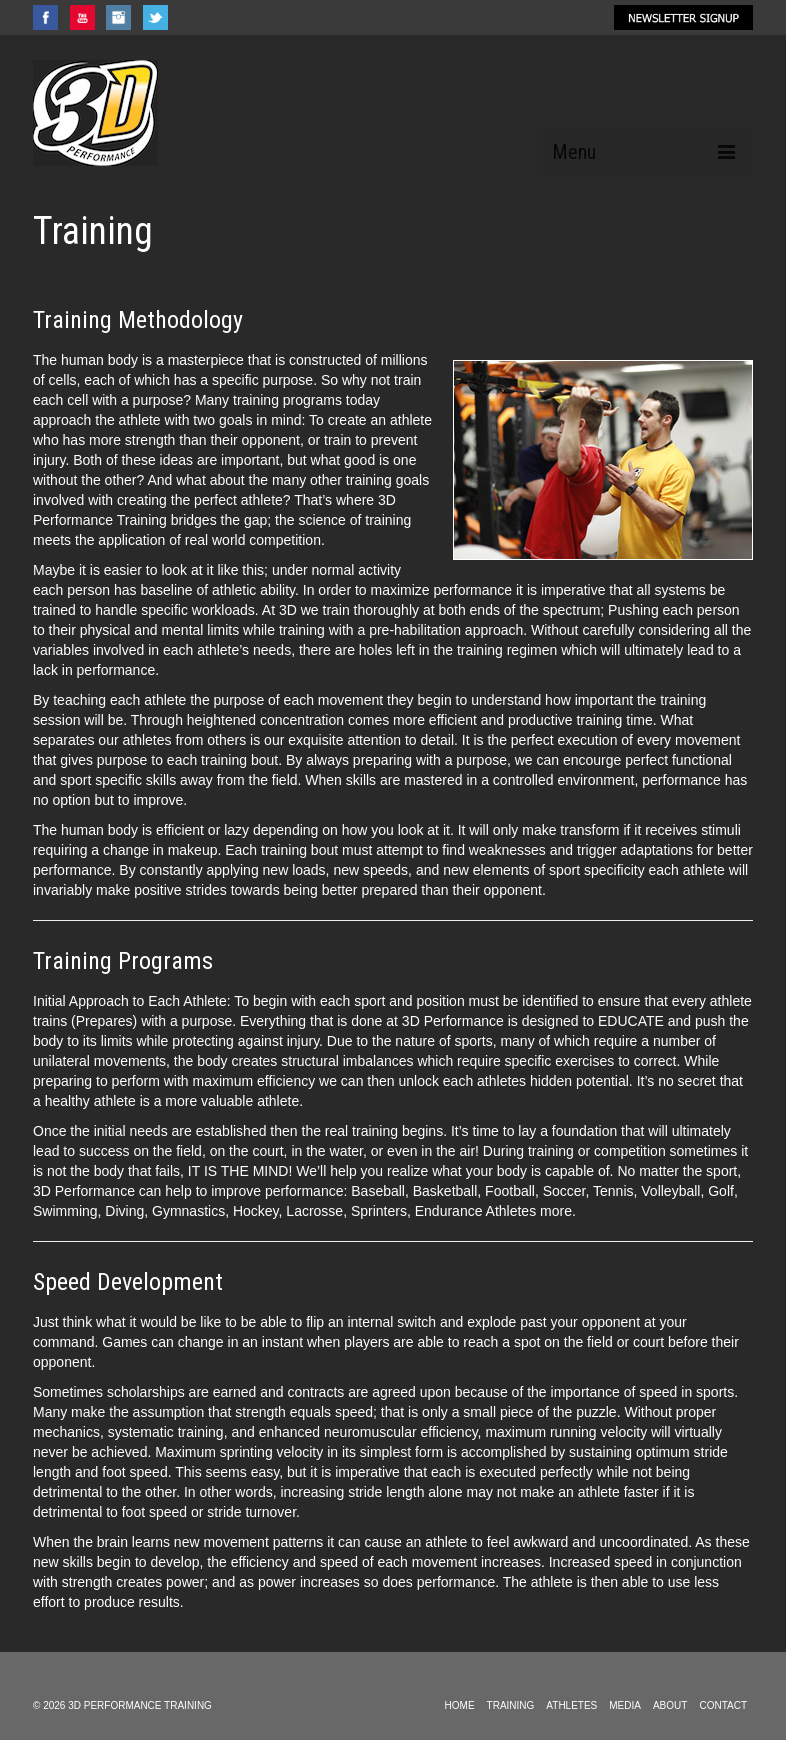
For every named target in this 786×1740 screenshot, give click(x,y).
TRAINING (511, 1705)
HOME (460, 1705)
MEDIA (625, 1705)
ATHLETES (571, 1705)
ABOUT (670, 1705)
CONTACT (723, 1705)
